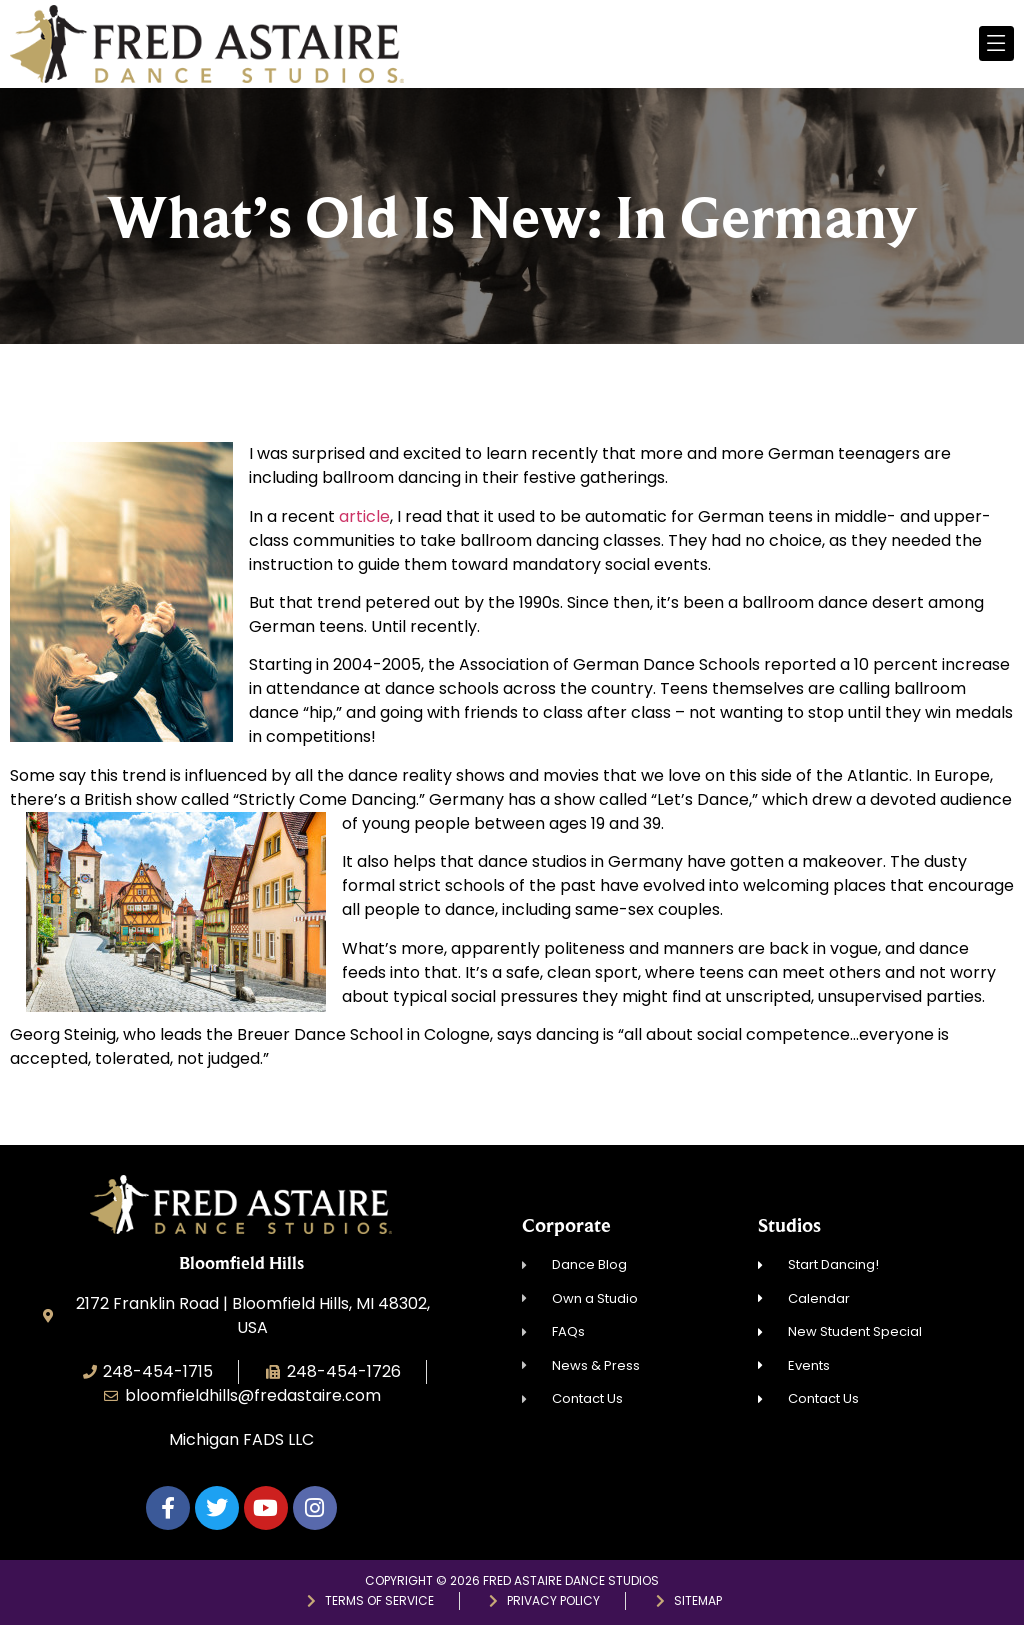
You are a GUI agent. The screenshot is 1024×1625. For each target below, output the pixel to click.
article (364, 516)
